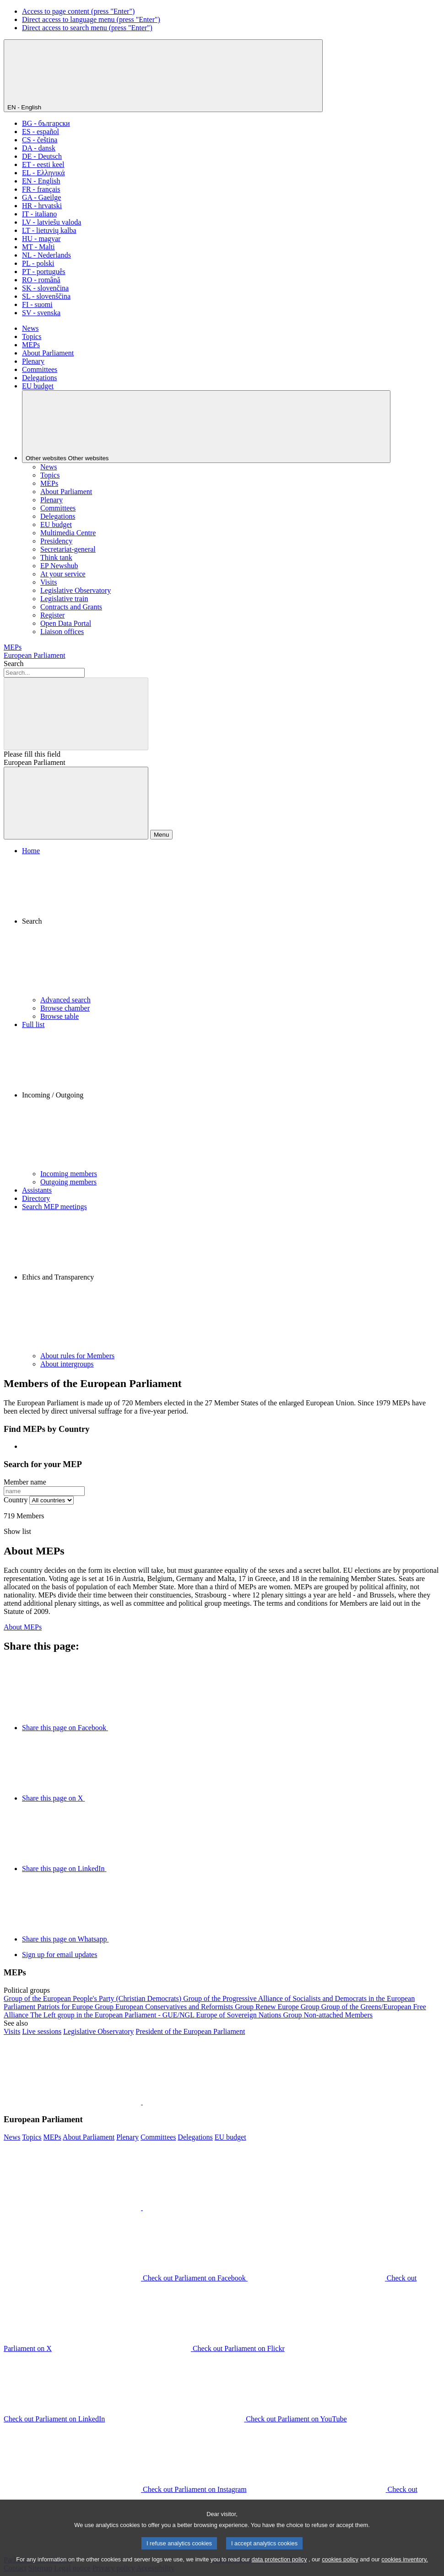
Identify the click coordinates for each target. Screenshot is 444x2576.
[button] (231, 925)
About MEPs (23, 1627)
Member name (25, 1482)
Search (14, 663)
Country (15, 1500)
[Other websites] (206, 426)
